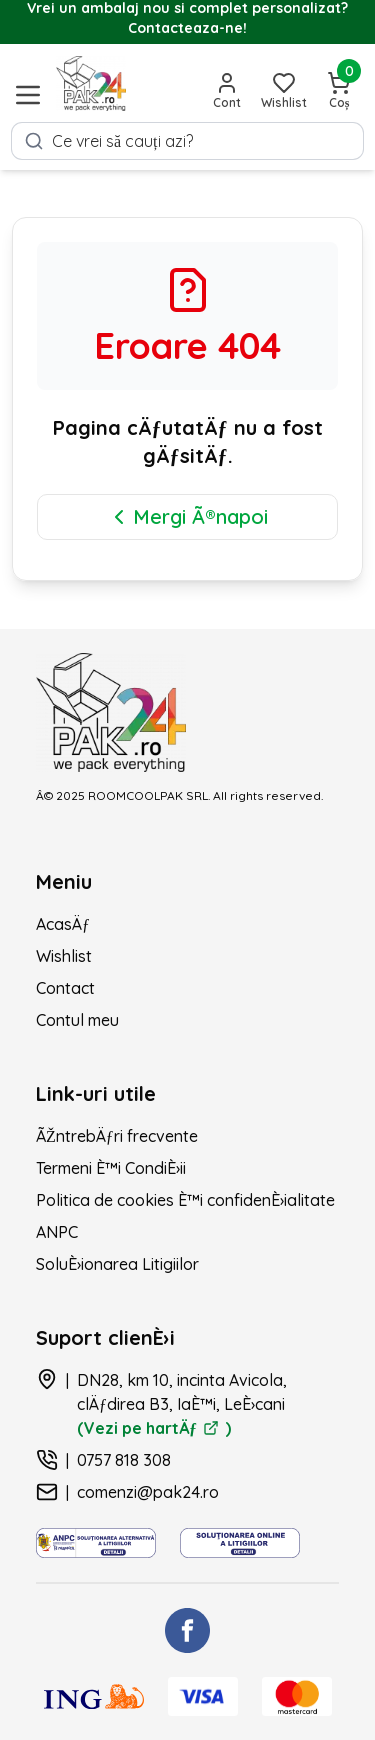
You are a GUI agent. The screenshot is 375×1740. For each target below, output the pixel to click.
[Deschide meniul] (28, 95)
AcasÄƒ (63, 924)
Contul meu (77, 1020)
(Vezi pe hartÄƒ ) (154, 1428)
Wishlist (64, 956)
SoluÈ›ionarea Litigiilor (117, 1264)
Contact (65, 988)
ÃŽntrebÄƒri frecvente (117, 1136)
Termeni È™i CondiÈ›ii (111, 1168)
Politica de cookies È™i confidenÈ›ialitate (185, 1200)
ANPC (57, 1232)
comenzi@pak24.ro (148, 1492)
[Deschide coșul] (339, 91)
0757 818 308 (124, 1460)
